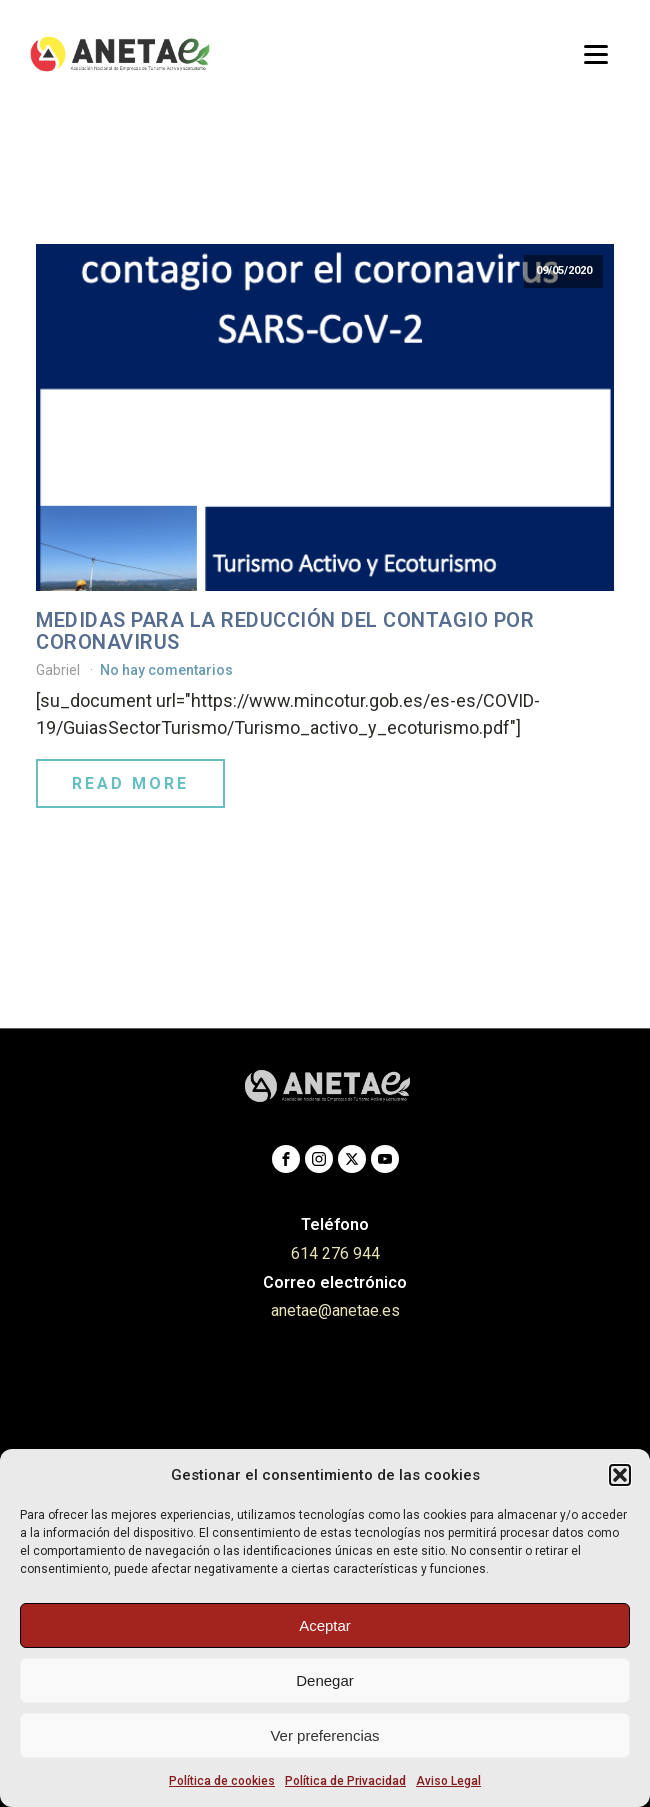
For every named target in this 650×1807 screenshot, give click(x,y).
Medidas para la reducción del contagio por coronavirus (285, 631)
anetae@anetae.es (335, 1310)
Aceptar (325, 1625)
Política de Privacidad (345, 1781)
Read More (130, 783)
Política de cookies (222, 1781)
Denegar (325, 1680)
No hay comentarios (166, 670)
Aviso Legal (448, 1781)
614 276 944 (335, 1253)
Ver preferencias (324, 1735)
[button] (620, 1475)
